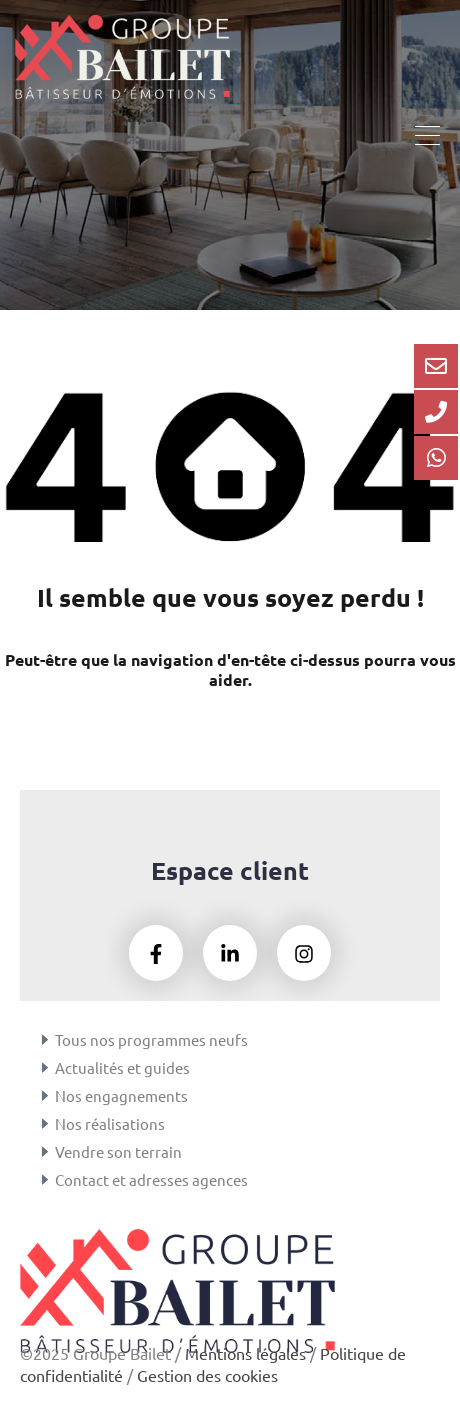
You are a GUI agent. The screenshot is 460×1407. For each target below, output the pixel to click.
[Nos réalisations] (45, 1124)
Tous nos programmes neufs (151, 1039)
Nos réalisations (110, 1123)
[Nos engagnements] (45, 1096)
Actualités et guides (122, 1067)
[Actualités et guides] (45, 1068)
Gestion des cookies (207, 1375)
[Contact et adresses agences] (45, 1180)
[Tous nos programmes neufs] (45, 1040)
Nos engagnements (121, 1095)
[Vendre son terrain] (45, 1152)
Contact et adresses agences (151, 1179)
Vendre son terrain (118, 1151)
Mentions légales (245, 1353)
